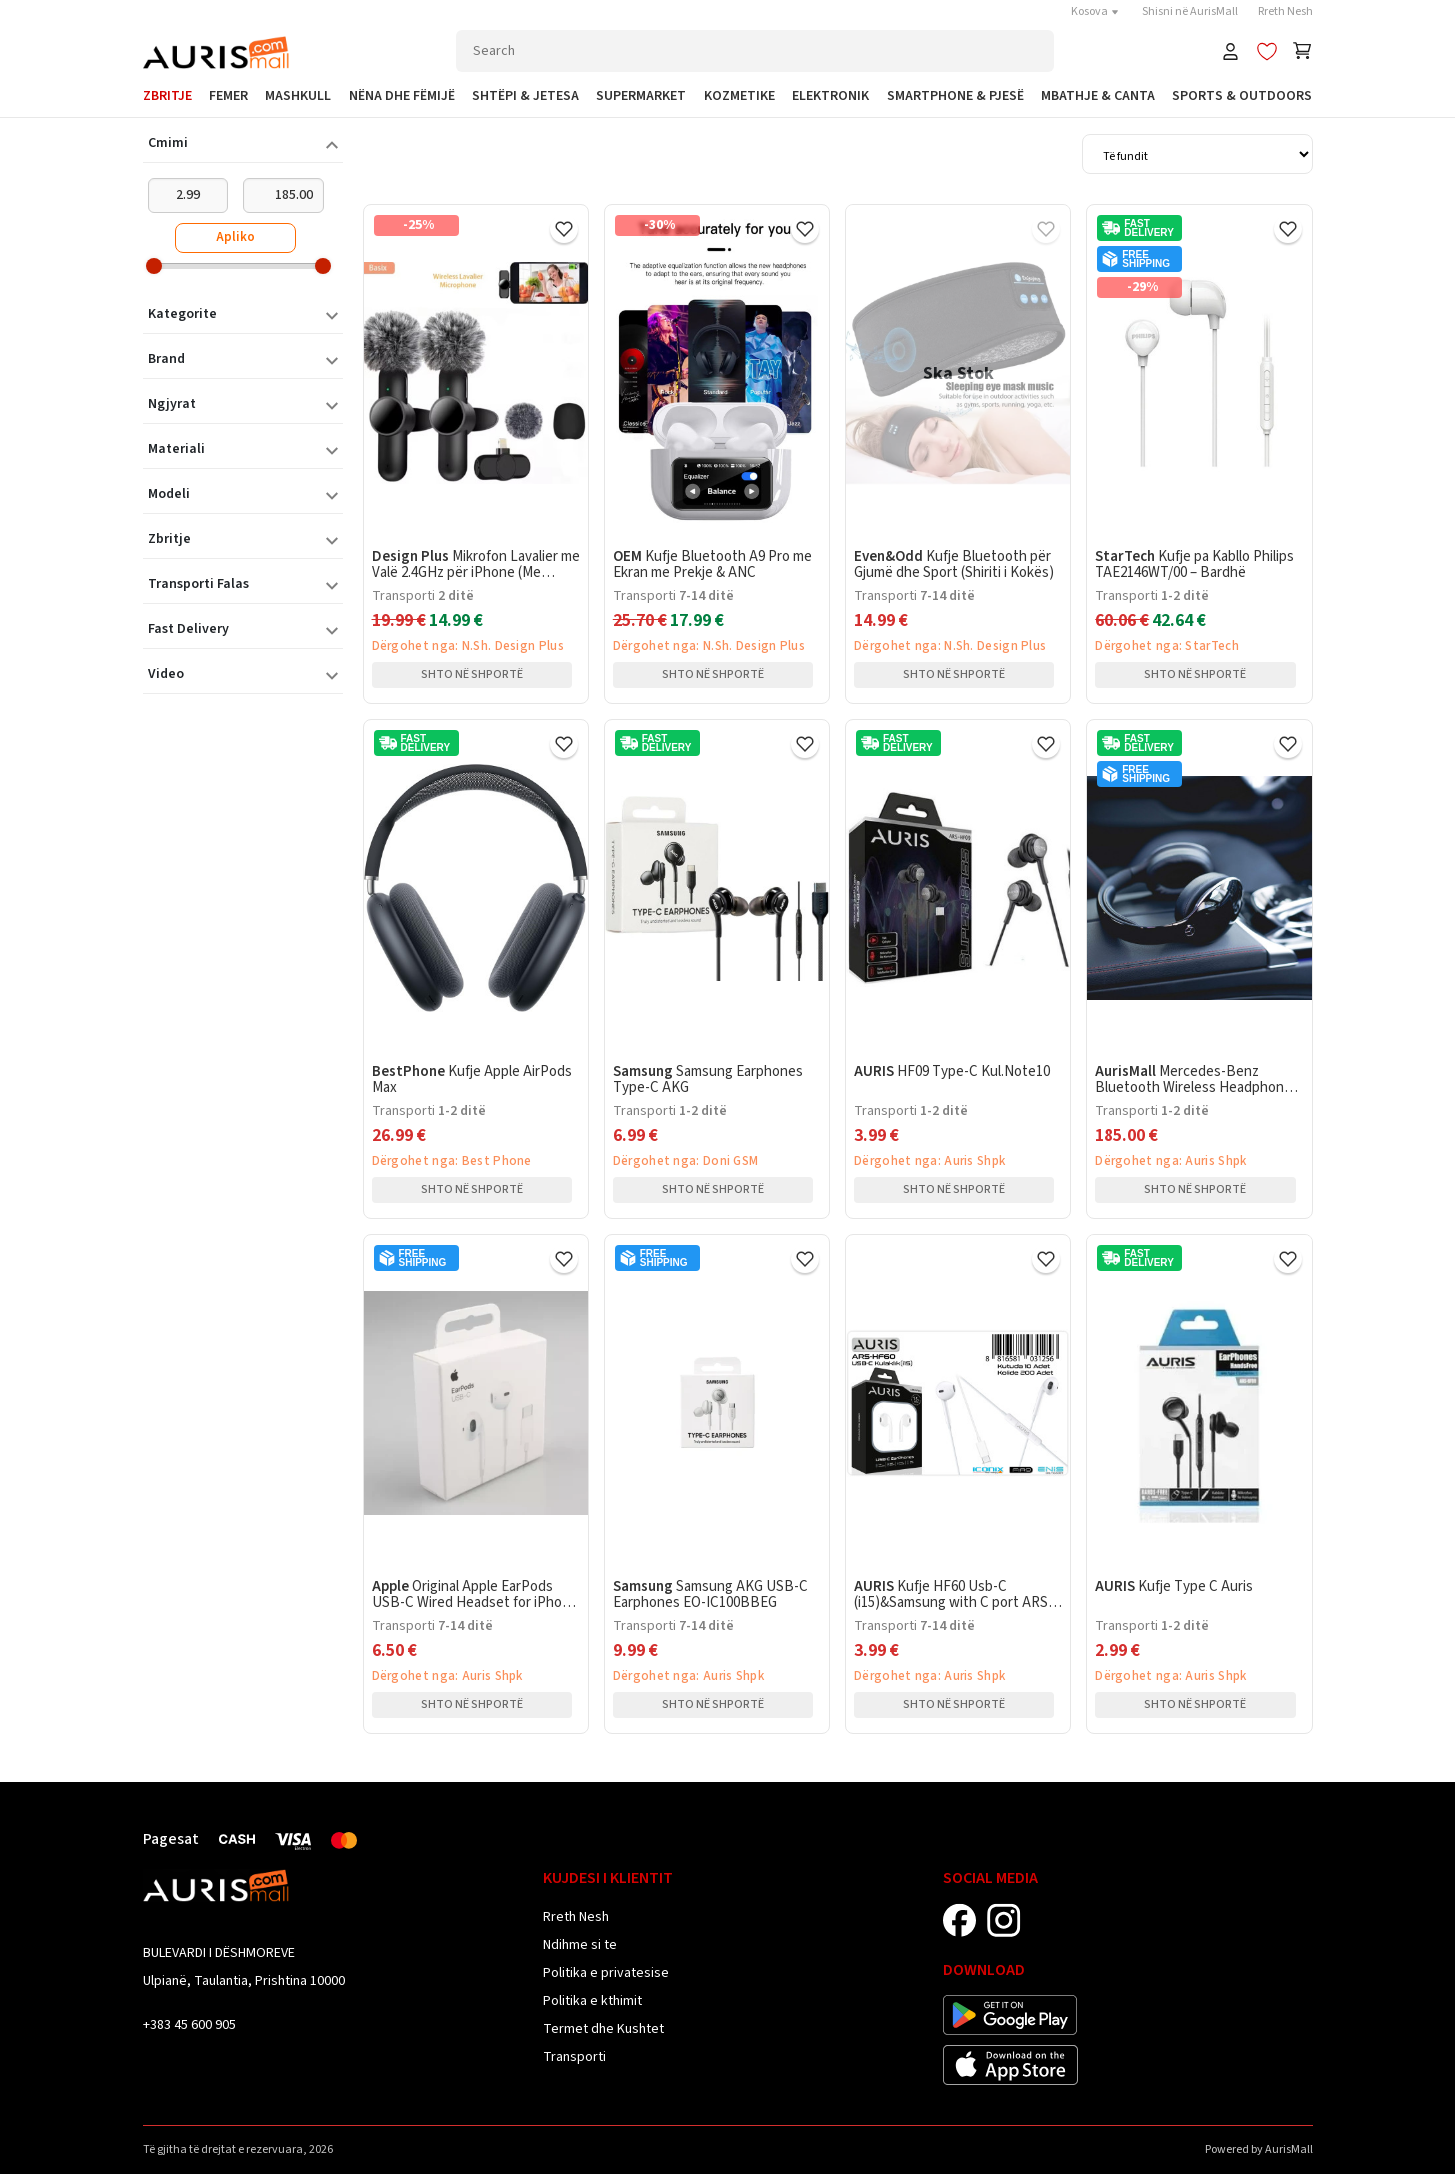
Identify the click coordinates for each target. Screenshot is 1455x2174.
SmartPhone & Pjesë (955, 96)
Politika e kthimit (592, 2001)
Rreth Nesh (1285, 11)
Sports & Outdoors (1242, 96)
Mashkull (298, 96)
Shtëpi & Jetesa (525, 96)
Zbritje (167, 96)
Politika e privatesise (606, 1973)
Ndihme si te (580, 1945)
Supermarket (641, 96)
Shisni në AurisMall (1190, 11)
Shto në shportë (472, 674)
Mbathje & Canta (1098, 96)
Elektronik (830, 96)
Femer (228, 96)
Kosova (1096, 11)
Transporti (574, 2057)
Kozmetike (739, 96)
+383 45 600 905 (189, 2025)
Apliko (235, 237)
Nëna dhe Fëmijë (402, 96)
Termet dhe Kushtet (603, 2029)
